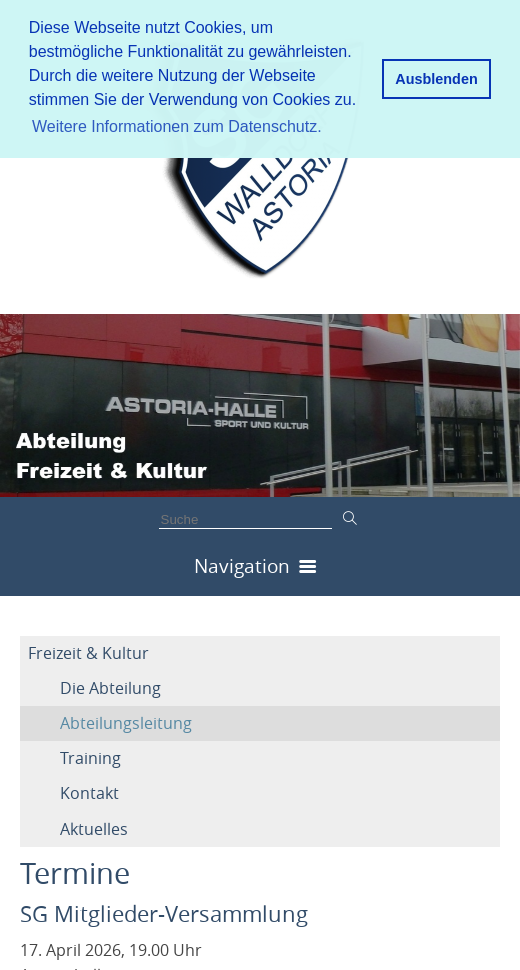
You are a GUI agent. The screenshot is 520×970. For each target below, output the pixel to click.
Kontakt (89, 793)
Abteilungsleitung (126, 723)
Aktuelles (94, 829)
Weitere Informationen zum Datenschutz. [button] (177, 126)
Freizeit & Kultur (88, 653)
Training (90, 758)
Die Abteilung (110, 688)
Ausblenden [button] (436, 79)
